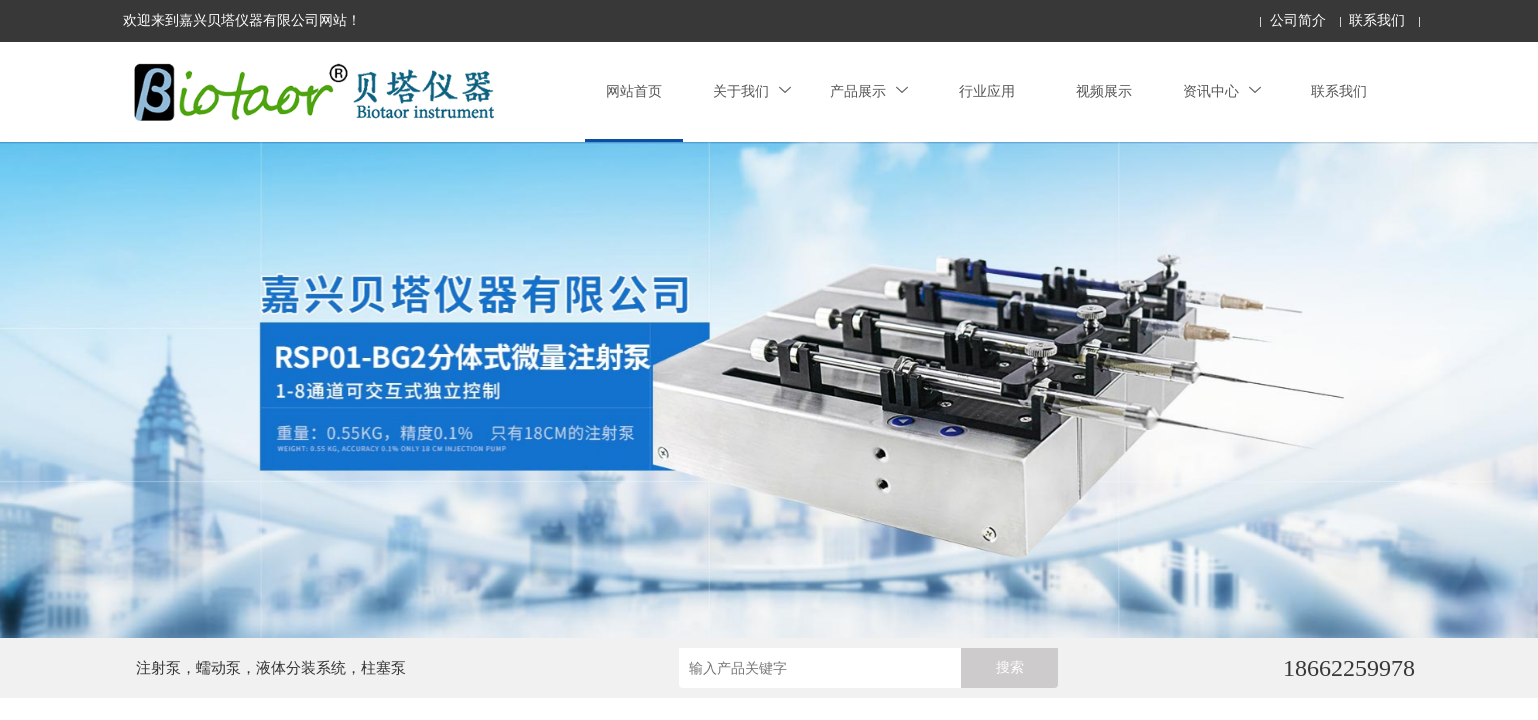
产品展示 (869, 91)
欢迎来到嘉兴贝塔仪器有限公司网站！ (242, 20)
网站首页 (634, 91)
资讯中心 (1222, 91)
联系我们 (1377, 20)
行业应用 (987, 91)
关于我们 (752, 91)
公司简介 (1298, 20)
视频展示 (1104, 91)
